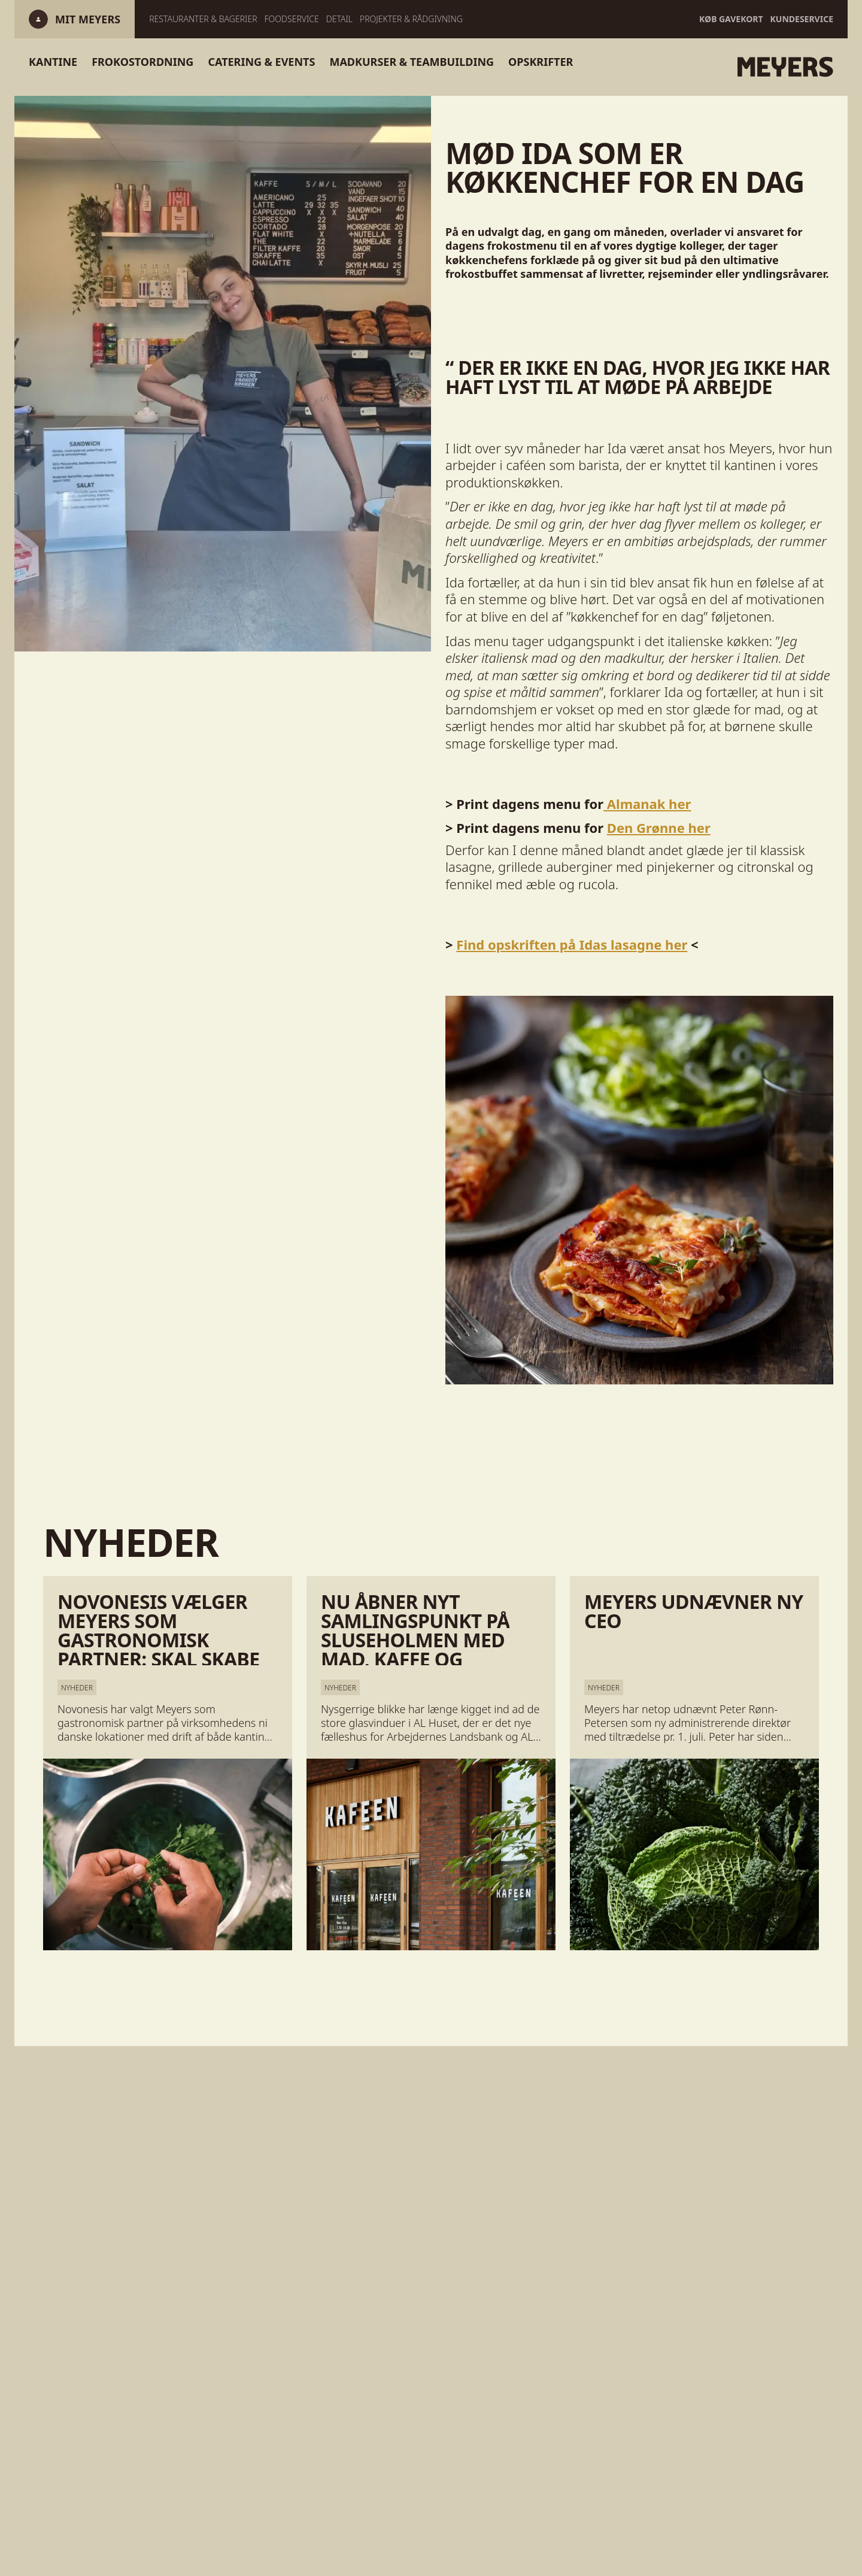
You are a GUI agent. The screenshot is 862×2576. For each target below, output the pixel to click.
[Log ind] (87, 19)
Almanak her (647, 804)
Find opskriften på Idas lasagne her (571, 944)
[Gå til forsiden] (669, 67)
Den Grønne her (659, 828)
